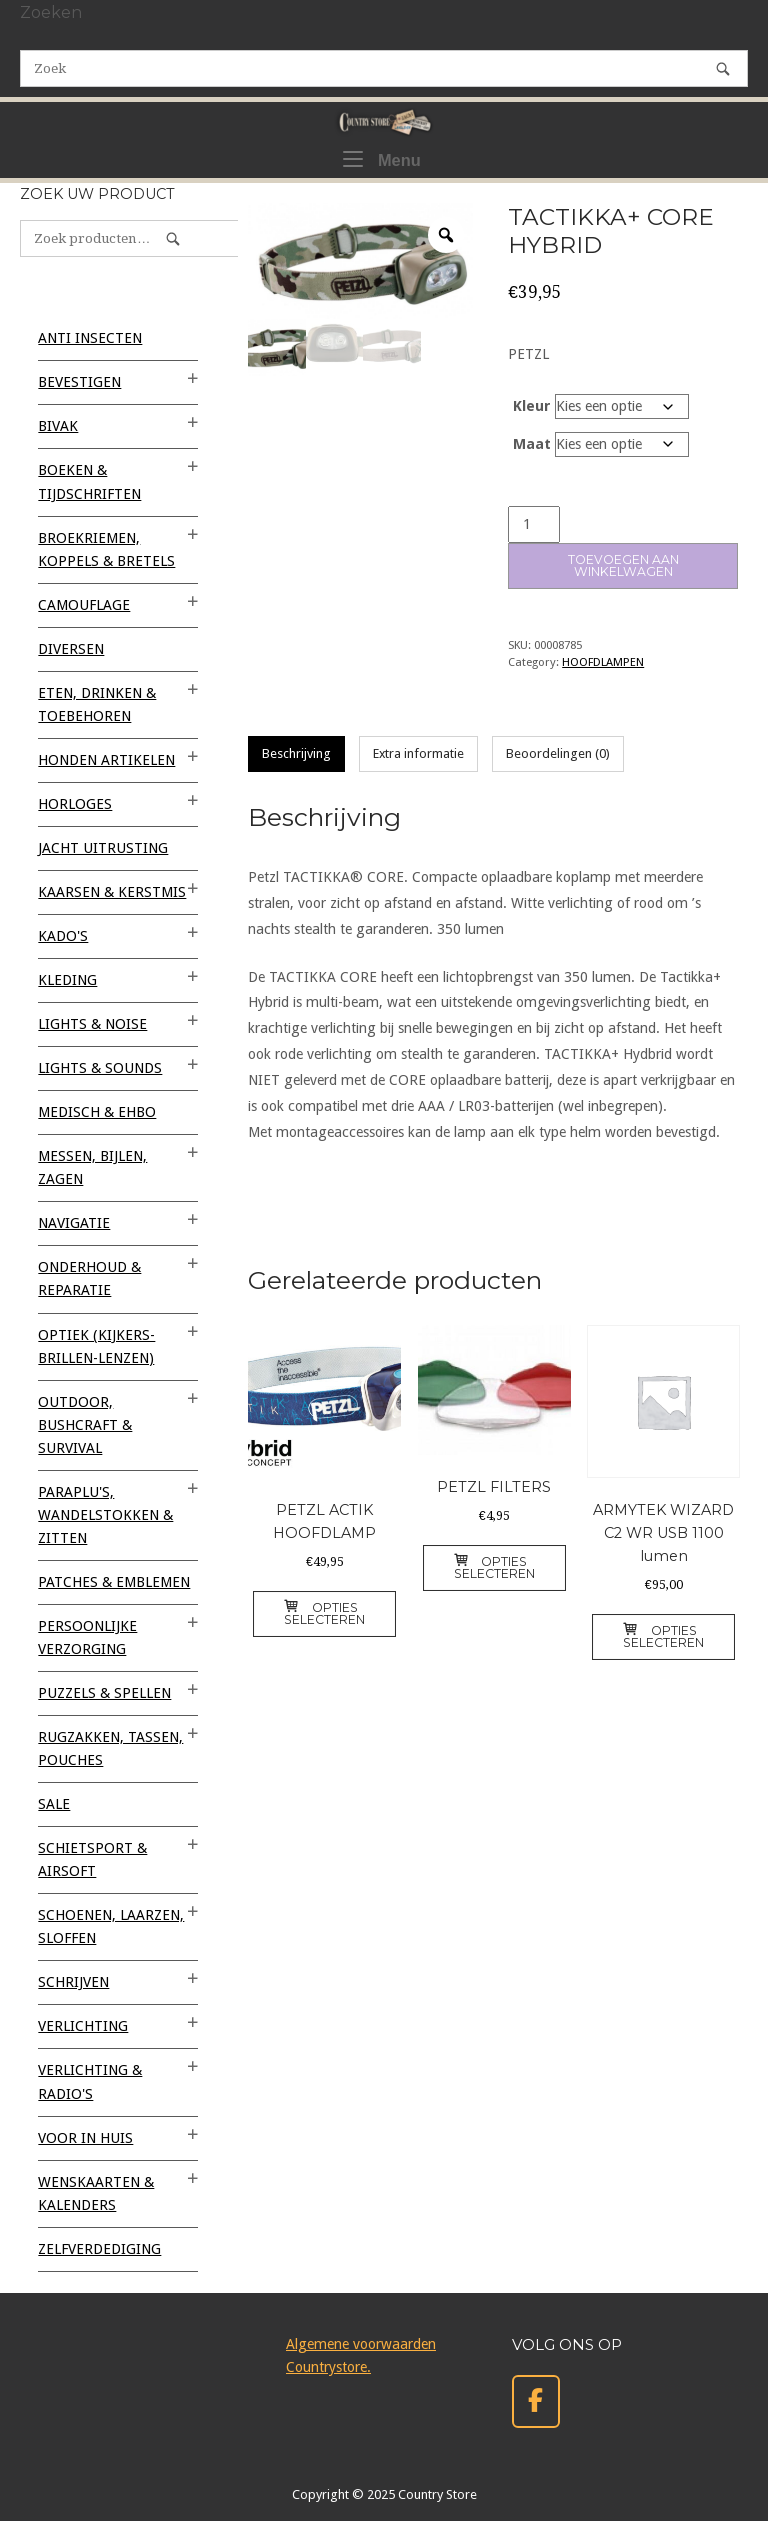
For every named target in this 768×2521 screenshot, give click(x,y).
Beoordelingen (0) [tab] (558, 753)
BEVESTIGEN (79, 382)
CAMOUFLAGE (84, 605)
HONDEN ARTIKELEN (106, 760)
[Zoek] (723, 68)
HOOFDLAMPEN (603, 662)
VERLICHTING (83, 2026)
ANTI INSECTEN (90, 338)
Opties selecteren (324, 1613)
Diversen (71, 649)
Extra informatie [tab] (418, 753)
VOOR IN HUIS (85, 2138)
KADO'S (63, 936)
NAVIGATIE (74, 1223)
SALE (54, 1804)
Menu (381, 158)
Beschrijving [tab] (296, 753)
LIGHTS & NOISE (92, 1024)
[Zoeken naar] (384, 68)
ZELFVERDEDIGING (99, 2249)
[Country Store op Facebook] (536, 2401)
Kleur (532, 406)
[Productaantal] (534, 524)
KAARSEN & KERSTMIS (112, 892)
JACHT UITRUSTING (103, 848)
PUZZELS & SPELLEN (104, 1693)
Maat (532, 444)
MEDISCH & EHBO (97, 1112)
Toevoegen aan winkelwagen (623, 565)
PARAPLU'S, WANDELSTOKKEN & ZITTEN (105, 1515)
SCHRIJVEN (73, 1982)
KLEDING (67, 980)
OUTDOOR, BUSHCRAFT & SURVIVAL (85, 1425)
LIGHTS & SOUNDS (100, 1068)
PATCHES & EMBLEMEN (114, 1582)
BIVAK (58, 426)
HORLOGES (75, 804)
